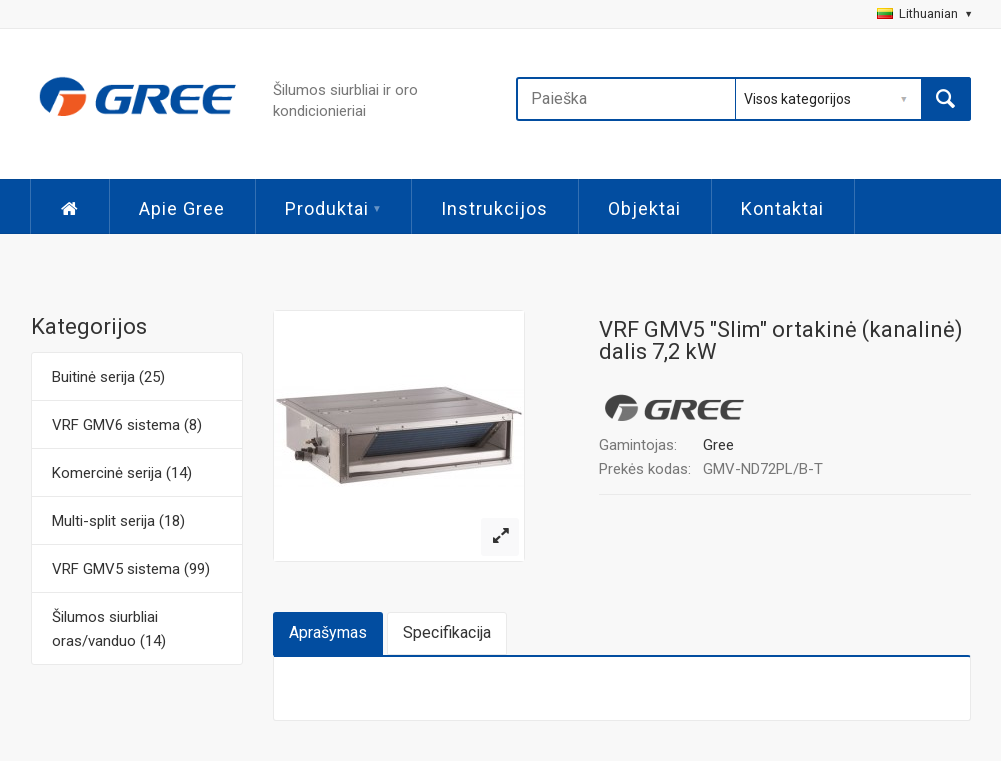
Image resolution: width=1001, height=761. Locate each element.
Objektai (644, 208)
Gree (718, 445)
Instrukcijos (494, 208)
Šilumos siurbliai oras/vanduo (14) (109, 629)
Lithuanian (924, 13)
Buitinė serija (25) (108, 377)
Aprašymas (328, 632)
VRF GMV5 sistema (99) (131, 569)
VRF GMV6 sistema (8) (127, 425)
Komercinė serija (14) (122, 473)
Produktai (333, 208)
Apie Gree (182, 208)
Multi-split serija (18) (118, 521)
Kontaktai (782, 208)
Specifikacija (447, 632)
